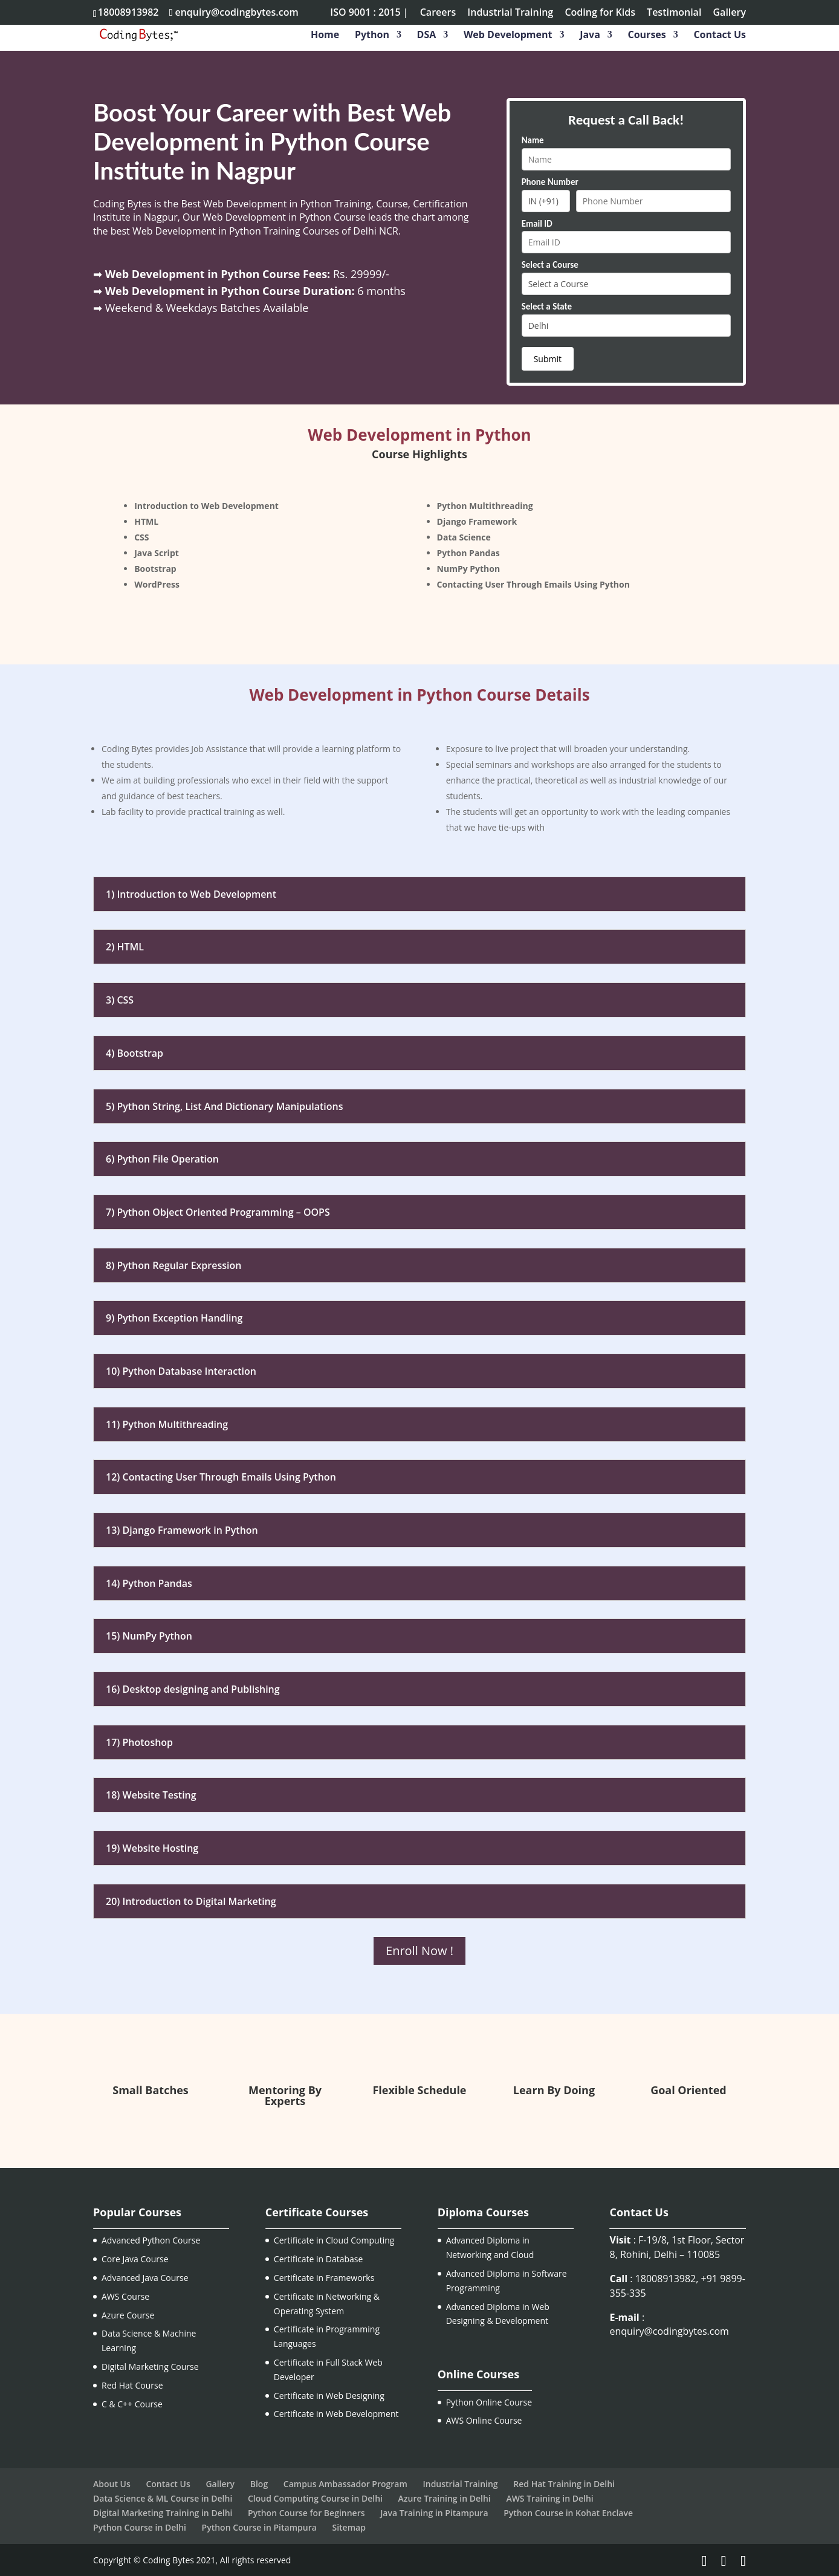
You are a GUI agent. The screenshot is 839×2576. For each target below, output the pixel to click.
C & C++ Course (132, 2404)
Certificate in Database (318, 2259)
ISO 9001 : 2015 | (369, 13)
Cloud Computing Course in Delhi (315, 2498)
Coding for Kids (600, 13)
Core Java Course (135, 2259)
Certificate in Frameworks (324, 2277)
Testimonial (674, 13)
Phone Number (550, 182)
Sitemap (348, 2527)
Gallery (730, 13)
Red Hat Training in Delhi (564, 2484)
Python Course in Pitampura (259, 2527)
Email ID (537, 223)
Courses (647, 35)
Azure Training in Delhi (444, 2498)
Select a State (547, 306)
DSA (426, 35)
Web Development (508, 35)
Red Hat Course (132, 2385)
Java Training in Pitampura (434, 2513)
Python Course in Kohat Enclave (568, 2513)
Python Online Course (489, 2402)
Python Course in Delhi (139, 2527)
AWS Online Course (484, 2420)
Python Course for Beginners (306, 2513)
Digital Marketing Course (150, 2366)
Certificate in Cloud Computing (334, 2240)
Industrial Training (510, 13)
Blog (259, 2484)
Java (590, 35)
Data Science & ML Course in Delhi (162, 2498)
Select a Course (550, 264)
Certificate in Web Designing (329, 2395)
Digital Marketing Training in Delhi (162, 2513)
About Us (112, 2484)
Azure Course (128, 2315)
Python (372, 35)
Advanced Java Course (145, 2277)
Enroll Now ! (419, 1950)
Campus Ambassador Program (345, 2484)
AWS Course (125, 2296)
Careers (438, 13)
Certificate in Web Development (336, 2413)
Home (325, 35)
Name (533, 140)
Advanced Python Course (151, 2240)
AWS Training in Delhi (549, 2498)
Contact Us (719, 35)
